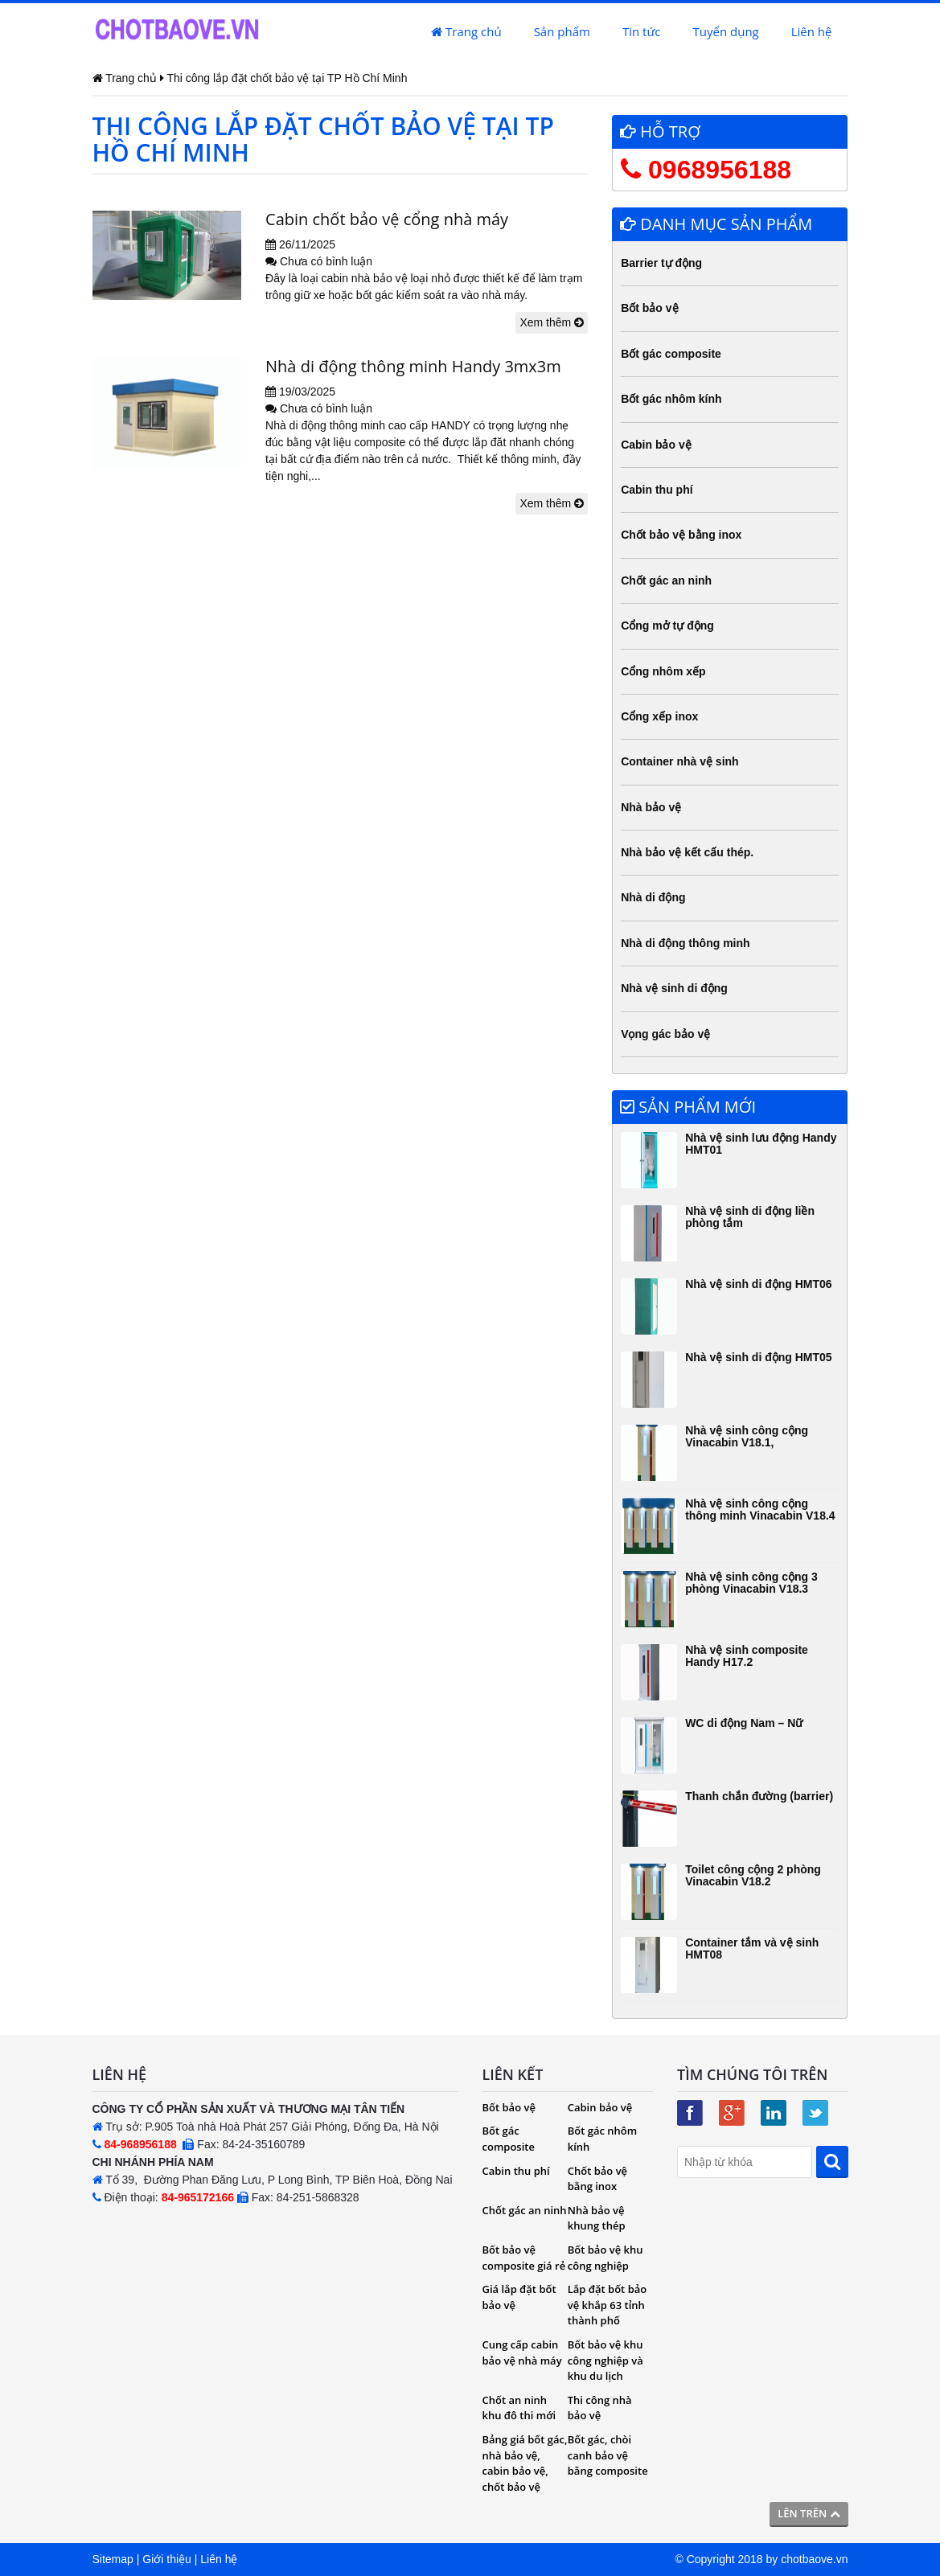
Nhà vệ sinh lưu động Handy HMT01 (760, 1143)
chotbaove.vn (814, 2559)
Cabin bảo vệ (656, 444)
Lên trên (808, 2513)
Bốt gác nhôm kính (671, 398)
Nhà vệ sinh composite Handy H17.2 (746, 1655)
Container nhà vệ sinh (679, 761)
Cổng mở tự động (667, 625)
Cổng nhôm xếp (663, 671)
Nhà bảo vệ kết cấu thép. (687, 852)
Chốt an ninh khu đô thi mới (519, 2408)
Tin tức (641, 31)
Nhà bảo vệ (651, 807)
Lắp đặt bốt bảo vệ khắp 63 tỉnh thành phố (607, 2305)
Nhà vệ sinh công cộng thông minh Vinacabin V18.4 (760, 1509)
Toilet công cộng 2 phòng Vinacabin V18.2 (753, 1875)
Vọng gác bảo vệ (665, 1034)
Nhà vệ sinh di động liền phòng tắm (750, 1216)
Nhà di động (653, 897)
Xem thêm (551, 322)
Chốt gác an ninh (666, 580)
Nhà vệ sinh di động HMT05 (758, 1357)
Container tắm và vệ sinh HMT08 (752, 1948)
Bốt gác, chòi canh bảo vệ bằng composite (608, 2455)
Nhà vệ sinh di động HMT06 (758, 1284)
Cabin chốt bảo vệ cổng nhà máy (386, 219)
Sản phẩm (562, 31)
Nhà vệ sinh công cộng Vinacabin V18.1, (746, 1436)
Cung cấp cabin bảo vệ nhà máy (522, 2352)
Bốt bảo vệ (649, 307)
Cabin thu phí (656, 489)
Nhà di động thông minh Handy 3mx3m (413, 366)
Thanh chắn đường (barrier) (759, 1796)
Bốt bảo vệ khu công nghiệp (605, 2257)
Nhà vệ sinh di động (674, 988)
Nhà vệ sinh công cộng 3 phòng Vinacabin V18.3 (751, 1582)
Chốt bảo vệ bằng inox (681, 534)
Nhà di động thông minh (685, 943)
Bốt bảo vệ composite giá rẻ (524, 2257)
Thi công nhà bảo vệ (600, 2408)
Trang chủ (466, 31)
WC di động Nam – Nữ (743, 1723)
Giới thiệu (166, 2559)
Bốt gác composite (671, 353)
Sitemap (112, 2559)
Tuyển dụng (726, 31)
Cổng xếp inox (659, 716)
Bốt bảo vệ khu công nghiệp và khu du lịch (605, 2360)
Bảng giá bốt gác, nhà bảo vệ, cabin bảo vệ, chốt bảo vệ (525, 2463)
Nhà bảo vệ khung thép (597, 2218)
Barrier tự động (661, 262)
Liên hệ (811, 31)
